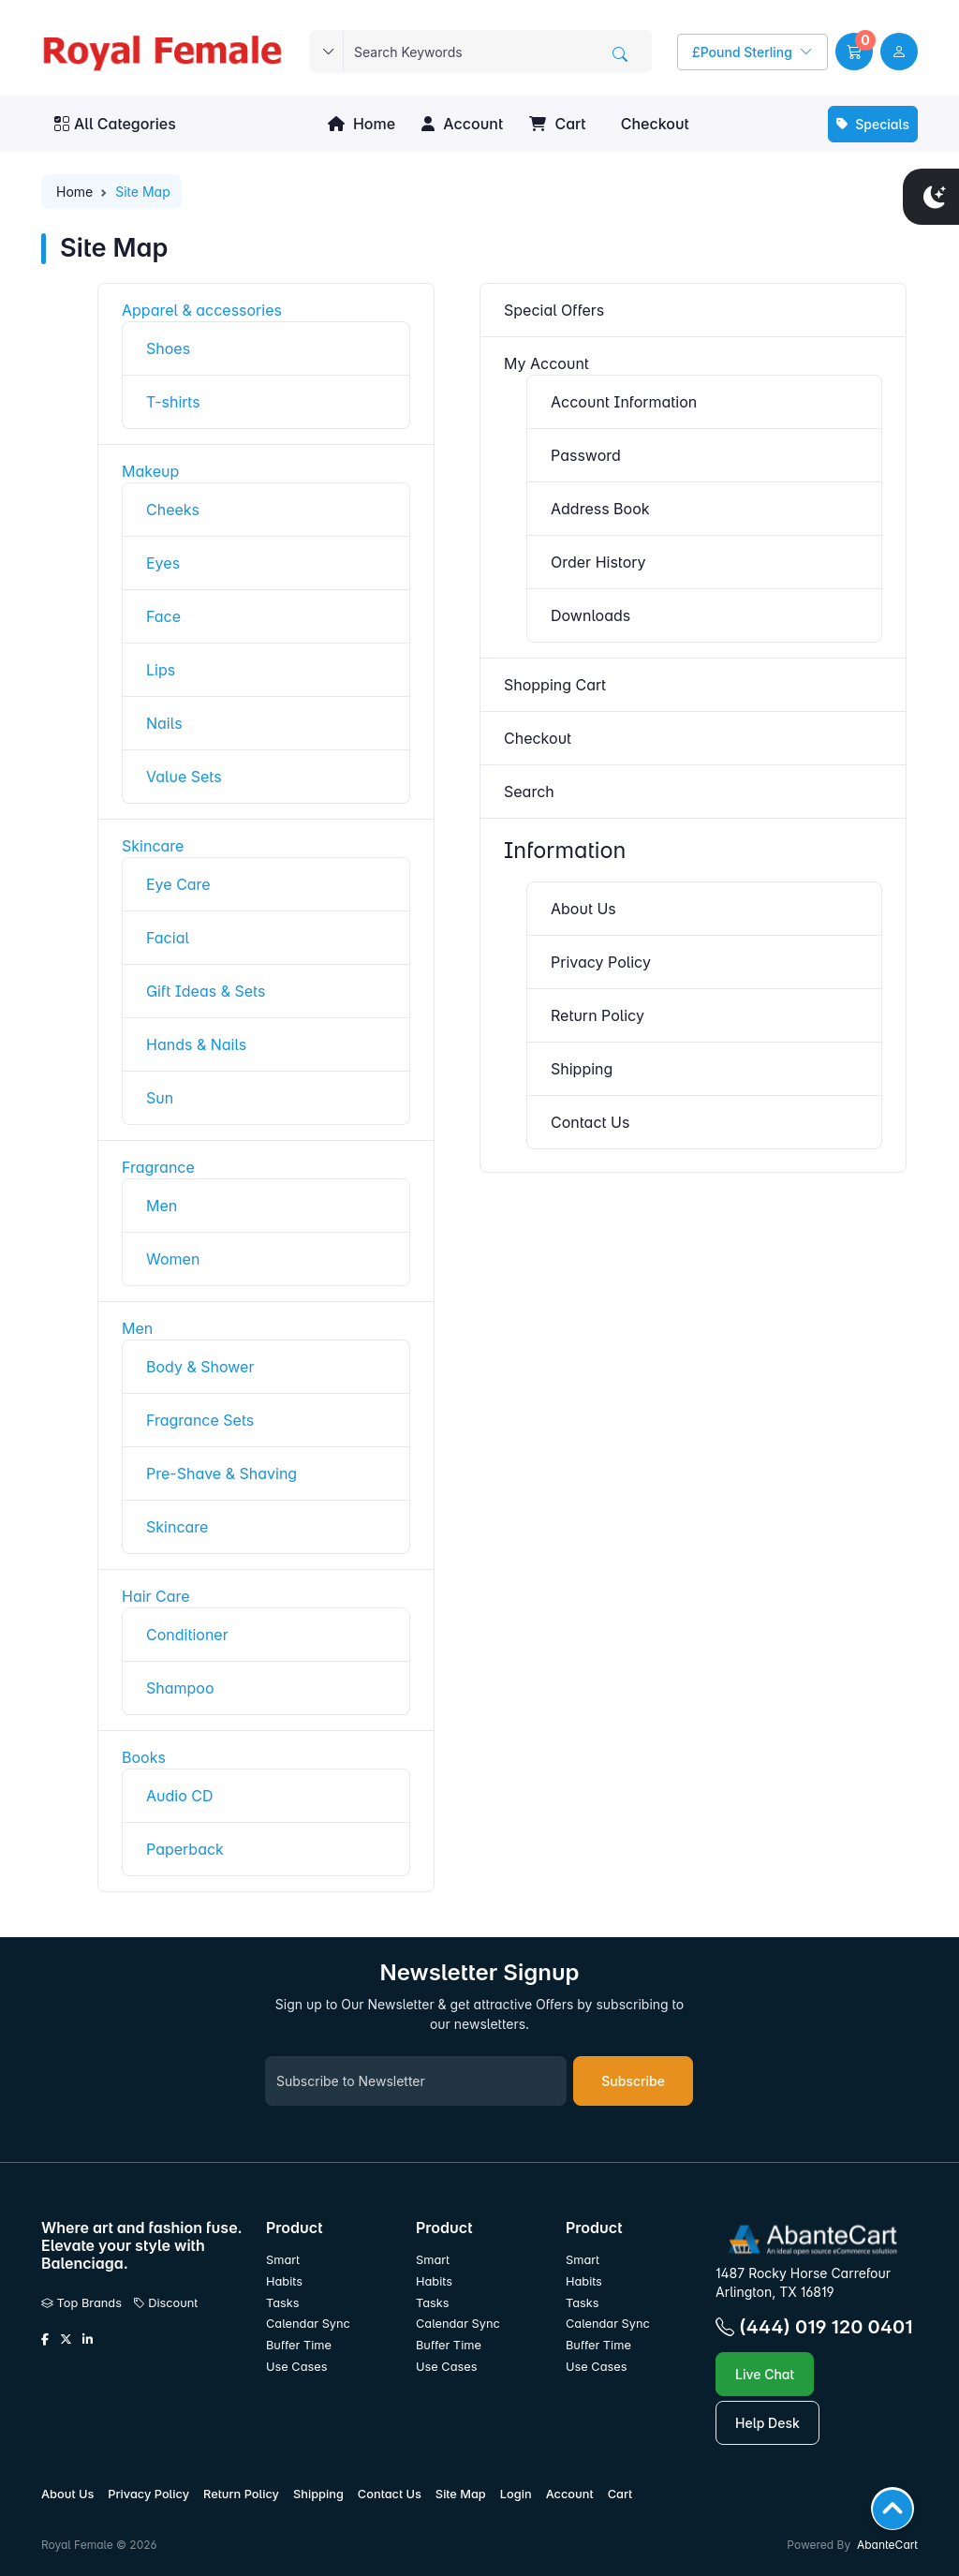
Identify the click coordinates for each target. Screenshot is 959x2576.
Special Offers (554, 310)
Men (161, 1205)
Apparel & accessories (202, 310)
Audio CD (180, 1795)
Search (529, 791)
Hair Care (156, 1596)
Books (144, 1757)
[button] (854, 51)
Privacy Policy (601, 962)
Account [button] (462, 123)
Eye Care (178, 884)
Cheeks (172, 509)
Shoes (168, 348)
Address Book (600, 508)
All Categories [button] (115, 123)
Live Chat (764, 2374)
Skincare (153, 845)
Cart (557, 123)
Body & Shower (200, 1366)
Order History (598, 562)
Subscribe (633, 2081)
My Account (546, 363)
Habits (284, 2281)
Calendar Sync (308, 2324)
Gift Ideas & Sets (205, 991)
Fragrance (158, 1167)
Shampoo (180, 1688)
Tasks (283, 2303)
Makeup (150, 471)
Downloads (590, 615)
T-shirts (173, 401)
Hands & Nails (196, 1044)
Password (586, 455)
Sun (159, 1097)
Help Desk (767, 2423)
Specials (872, 124)
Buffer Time (299, 2345)
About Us (583, 908)
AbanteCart (887, 2545)
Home (361, 123)
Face (163, 616)
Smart (283, 2260)
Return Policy (597, 1015)
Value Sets (184, 776)
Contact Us (590, 1122)
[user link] (899, 51)
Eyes (163, 563)
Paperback (185, 1849)
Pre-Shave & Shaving (221, 1473)
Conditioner (187, 1634)
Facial (167, 937)
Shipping (581, 1068)
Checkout (652, 123)
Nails (164, 723)
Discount (166, 2303)
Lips (160, 669)
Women (172, 1259)
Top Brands (81, 2303)
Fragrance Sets (200, 1420)
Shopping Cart (555, 684)
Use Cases (297, 2367)
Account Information (624, 401)
